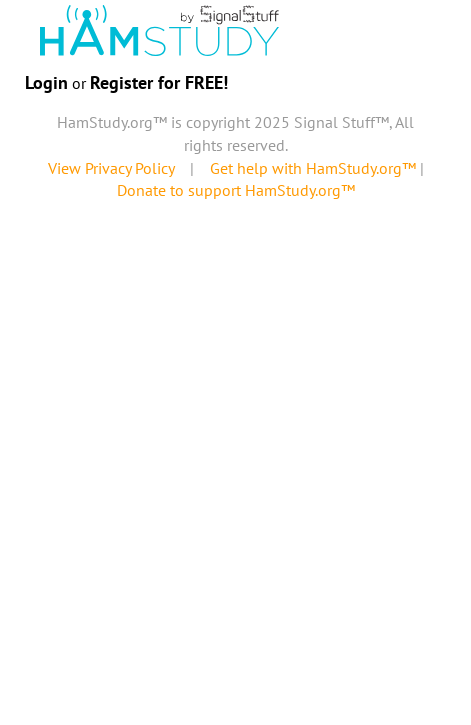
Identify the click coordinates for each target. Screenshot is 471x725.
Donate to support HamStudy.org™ (236, 190)
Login (46, 82)
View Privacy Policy (111, 168)
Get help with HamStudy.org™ (313, 168)
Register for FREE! (159, 82)
